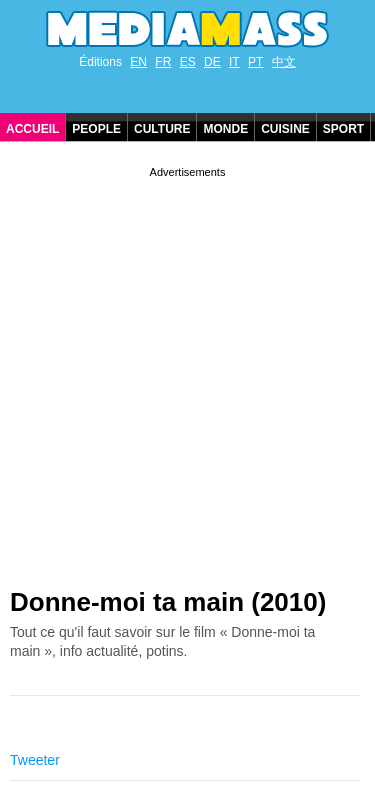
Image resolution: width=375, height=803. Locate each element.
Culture (162, 129)
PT (255, 62)
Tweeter (35, 760)
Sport (343, 129)
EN (138, 62)
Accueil (32, 129)
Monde (225, 129)
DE (212, 62)
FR (163, 62)
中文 (284, 62)
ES (188, 62)
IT (234, 62)
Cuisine (285, 129)
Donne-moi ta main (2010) (168, 602)
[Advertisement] (187, 369)
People (96, 129)
